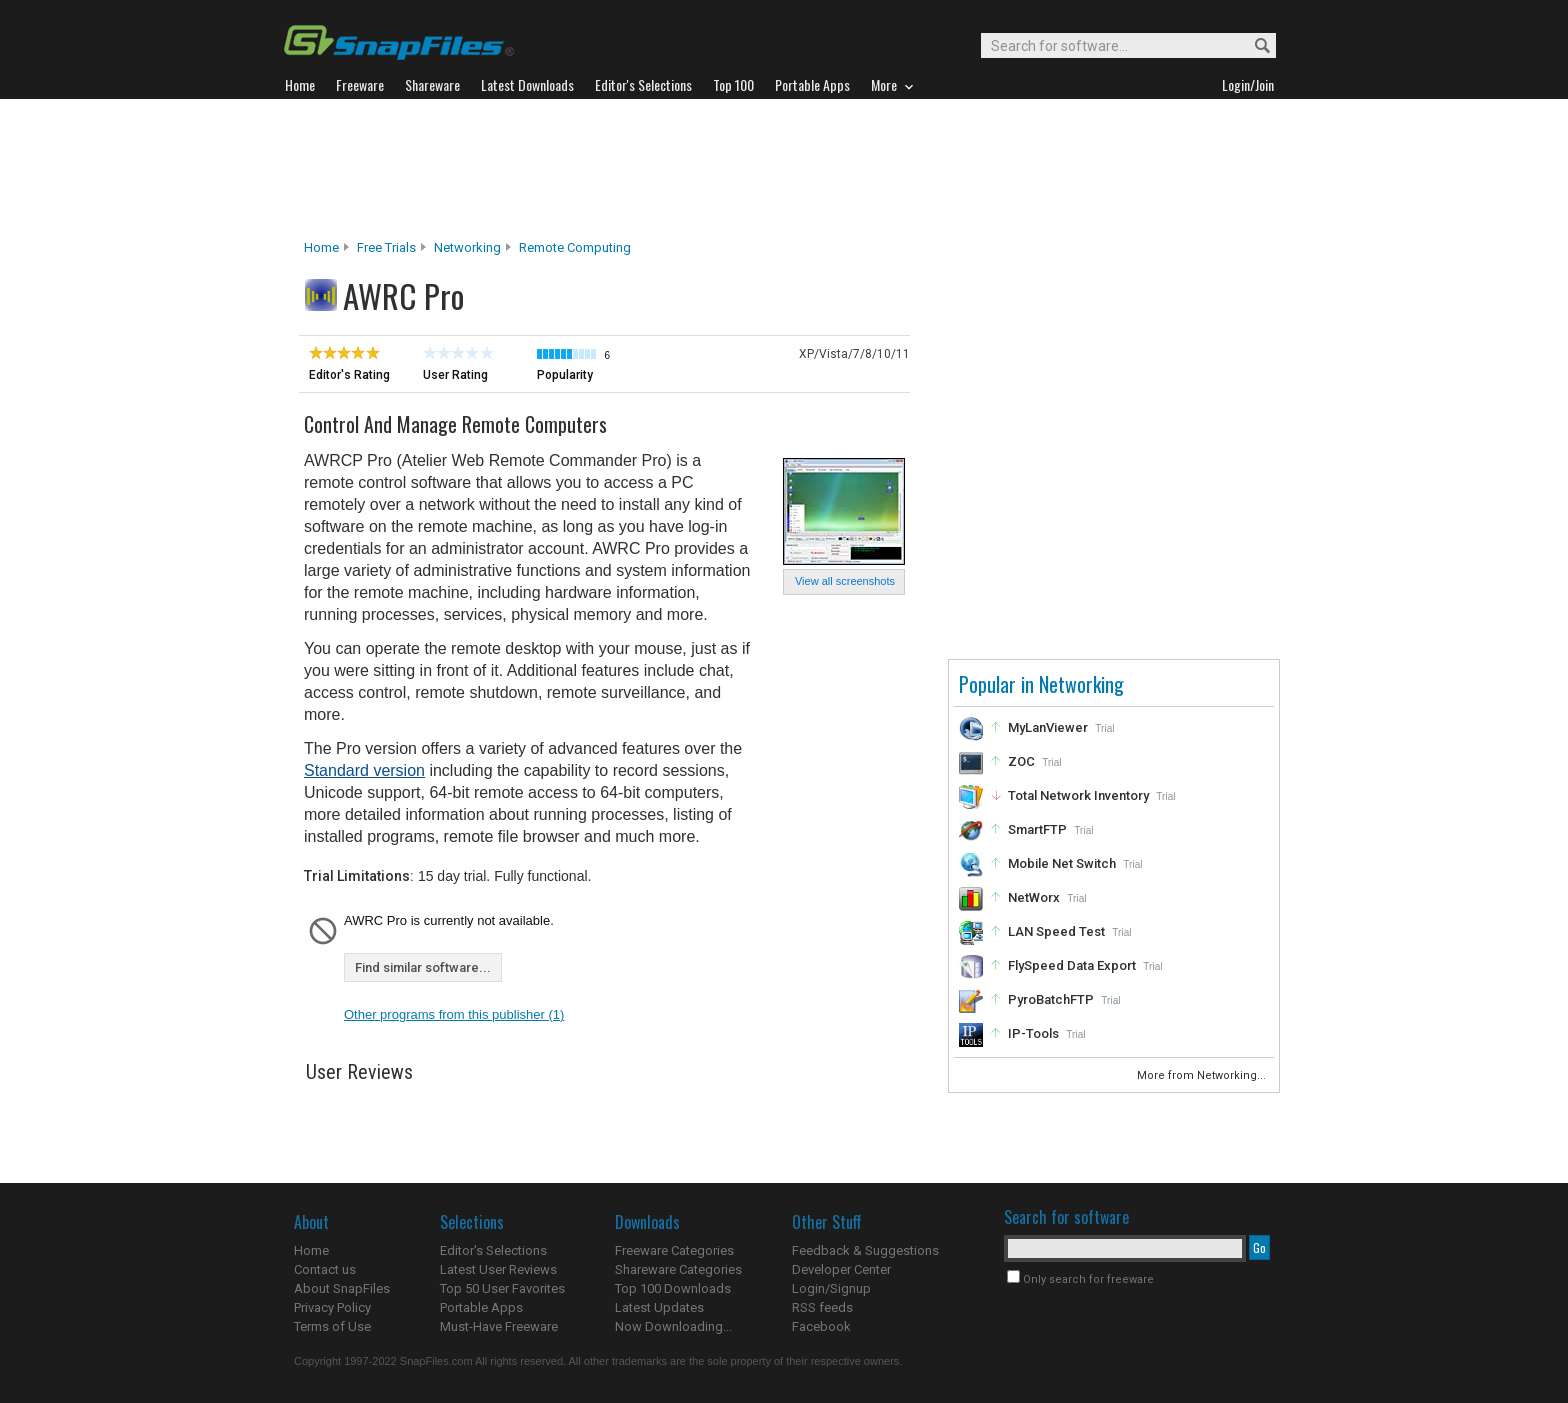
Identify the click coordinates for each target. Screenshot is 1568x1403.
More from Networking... (1203, 1075)
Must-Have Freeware (499, 1326)
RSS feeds (822, 1307)
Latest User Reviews (498, 1269)
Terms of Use (332, 1326)
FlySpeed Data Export (1072, 965)
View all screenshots (845, 581)
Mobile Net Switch (1062, 863)
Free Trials (386, 247)
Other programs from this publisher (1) (454, 1014)
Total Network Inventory (1078, 795)
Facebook (821, 1326)
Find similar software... (423, 967)
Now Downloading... (673, 1326)
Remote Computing (575, 247)
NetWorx (1034, 897)
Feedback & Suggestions (865, 1250)
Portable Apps (481, 1307)
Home (321, 247)
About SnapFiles (342, 1288)
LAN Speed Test (1056, 931)
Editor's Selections (493, 1250)
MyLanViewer (1048, 727)
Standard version (364, 770)
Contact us (325, 1269)
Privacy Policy (332, 1307)
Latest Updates (659, 1307)
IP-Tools (1033, 1033)
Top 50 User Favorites (502, 1288)
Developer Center (841, 1269)
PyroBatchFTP (1051, 999)
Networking (467, 247)
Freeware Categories (674, 1250)
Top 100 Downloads (673, 1288)
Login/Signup (831, 1288)
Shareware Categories (678, 1269)
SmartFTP (1037, 829)
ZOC (1021, 761)
